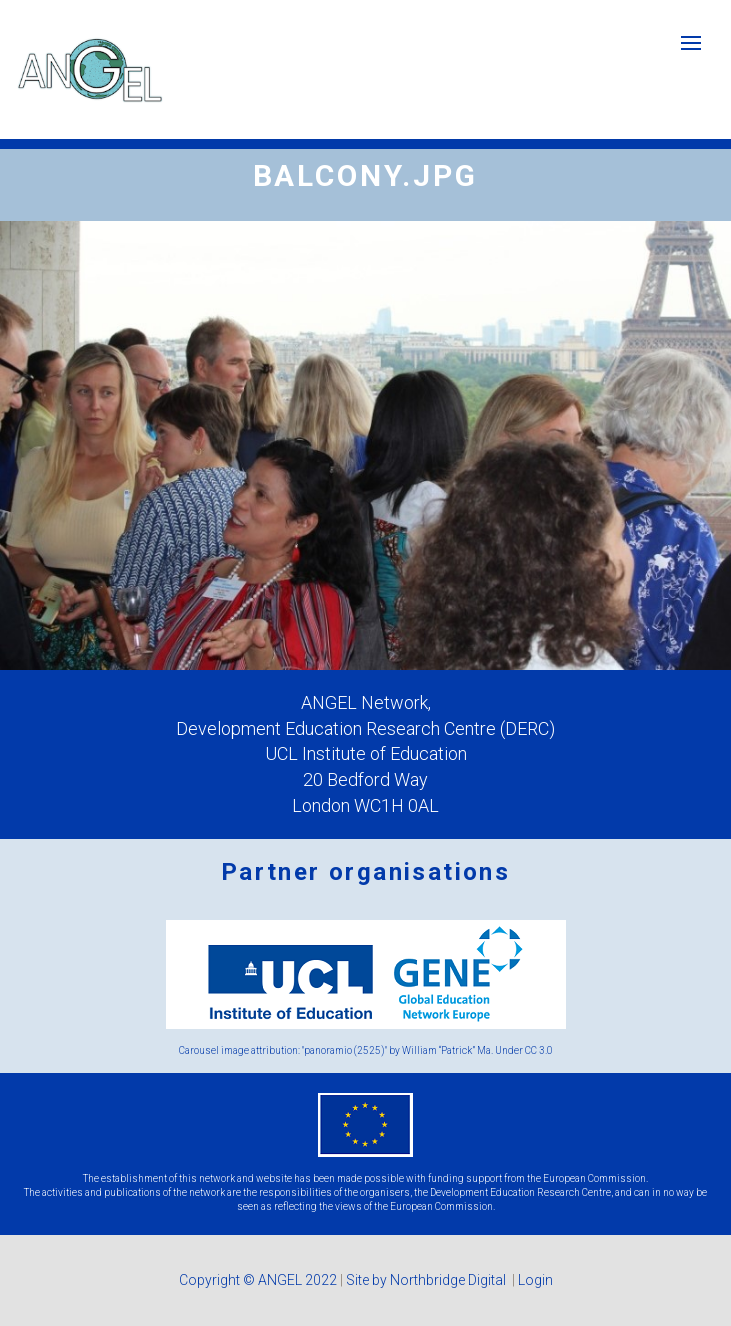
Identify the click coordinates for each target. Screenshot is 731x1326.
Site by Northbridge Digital (427, 1280)
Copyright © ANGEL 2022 (258, 1280)
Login (535, 1280)
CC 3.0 (539, 1050)
